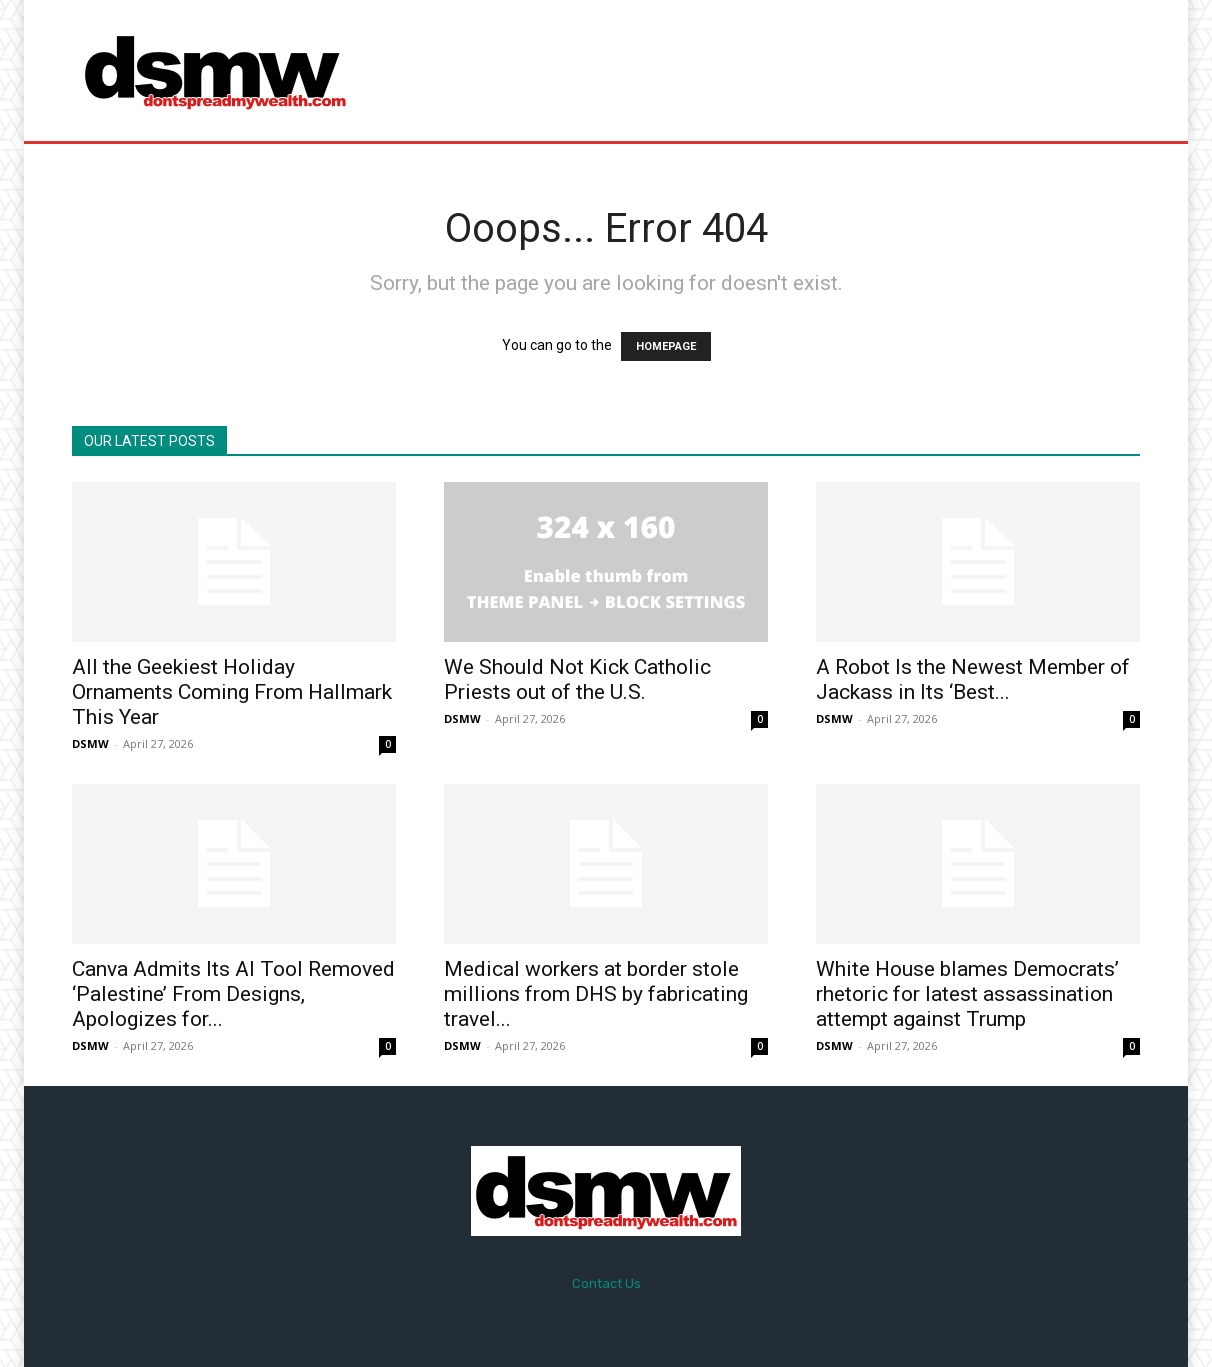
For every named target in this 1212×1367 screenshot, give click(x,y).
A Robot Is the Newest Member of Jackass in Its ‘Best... (973, 679)
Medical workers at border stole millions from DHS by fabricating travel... (596, 994)
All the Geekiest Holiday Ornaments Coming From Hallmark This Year (232, 692)
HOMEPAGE (666, 346)
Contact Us (606, 1283)
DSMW (90, 743)
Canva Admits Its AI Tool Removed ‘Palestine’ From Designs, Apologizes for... (233, 994)
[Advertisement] (773, 70)
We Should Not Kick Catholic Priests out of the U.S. (577, 679)
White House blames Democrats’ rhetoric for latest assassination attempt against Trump (967, 994)
